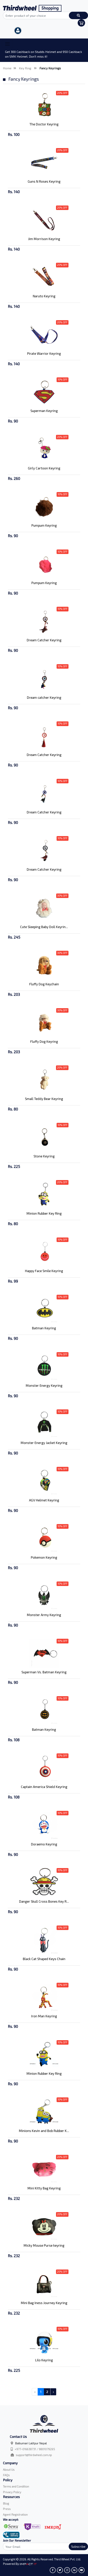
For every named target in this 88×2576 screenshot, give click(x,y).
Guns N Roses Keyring (44, 181)
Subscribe (78, 2546)
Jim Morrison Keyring (44, 239)
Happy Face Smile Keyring (44, 1271)
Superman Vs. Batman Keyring (44, 1672)
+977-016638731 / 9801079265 (35, 2449)
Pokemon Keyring (44, 1557)
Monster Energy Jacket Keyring (44, 1443)
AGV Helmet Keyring (44, 1500)
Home (7, 68)
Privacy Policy (12, 2492)
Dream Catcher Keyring (44, 640)
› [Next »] (53, 2392)
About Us (9, 2469)
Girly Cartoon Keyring (44, 468)
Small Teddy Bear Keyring (44, 1099)
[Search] (44, 2546)
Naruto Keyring (44, 296)
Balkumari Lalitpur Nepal (31, 2443)
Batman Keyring (44, 1328)
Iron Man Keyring (44, 2016)
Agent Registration (15, 2514)
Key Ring (25, 68)
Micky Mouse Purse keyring (44, 2245)
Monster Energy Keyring (44, 1385)
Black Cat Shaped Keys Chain (44, 1959)
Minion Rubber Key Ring (44, 1213)
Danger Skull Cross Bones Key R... (44, 1901)
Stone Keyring (44, 1156)
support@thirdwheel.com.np (34, 2455)
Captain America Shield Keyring (44, 1787)
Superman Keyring (44, 411)
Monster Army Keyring (44, 1615)
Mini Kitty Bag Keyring (44, 2188)
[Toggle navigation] (7, 44)
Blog (6, 2503)
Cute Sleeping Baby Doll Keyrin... (44, 927)
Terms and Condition (16, 2486)
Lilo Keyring (44, 2360)
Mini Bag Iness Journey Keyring (44, 2303)
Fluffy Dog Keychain (44, 984)
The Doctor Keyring (44, 124)
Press (7, 2509)
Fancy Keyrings (50, 68)
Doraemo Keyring (44, 1844)
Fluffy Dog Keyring (44, 1041)
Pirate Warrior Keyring (44, 353)
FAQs (6, 2475)
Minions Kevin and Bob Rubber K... (44, 2131)
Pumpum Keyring (44, 525)
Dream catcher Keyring (44, 697)
